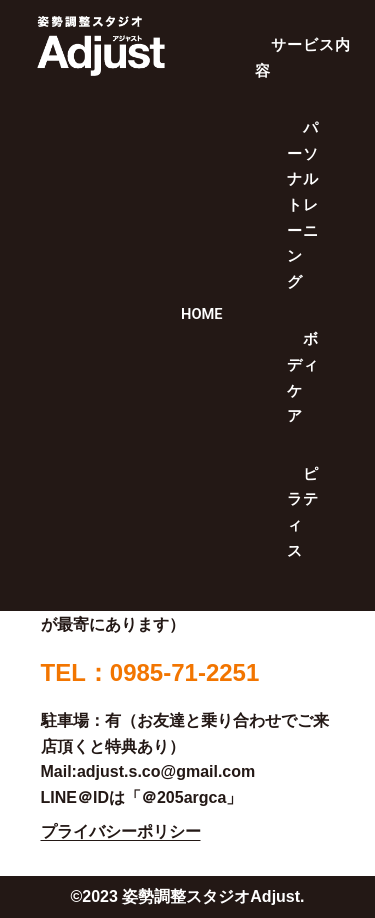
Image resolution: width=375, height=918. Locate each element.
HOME (202, 314)
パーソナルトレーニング (302, 205)
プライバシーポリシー (121, 831)
